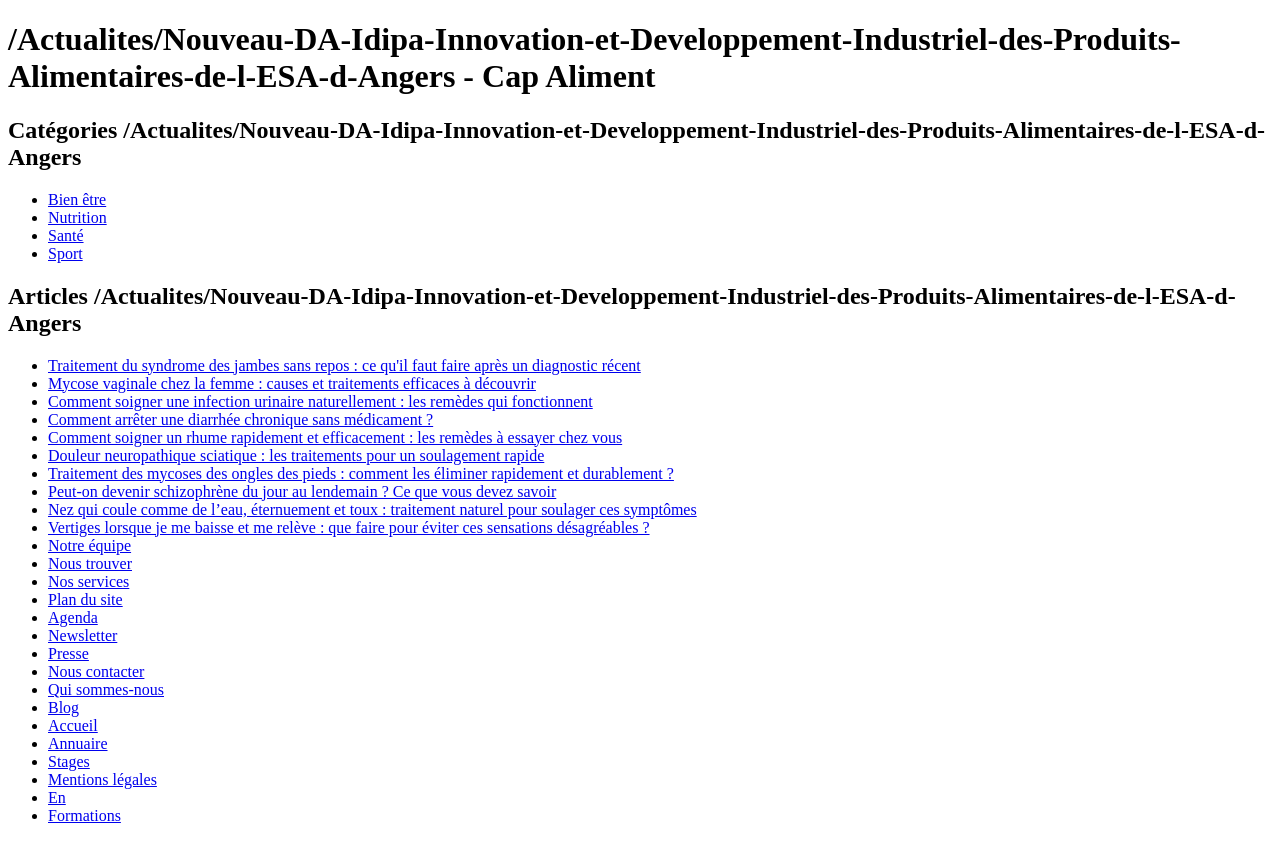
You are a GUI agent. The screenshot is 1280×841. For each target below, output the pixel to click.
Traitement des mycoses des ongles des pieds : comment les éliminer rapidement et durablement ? (361, 473)
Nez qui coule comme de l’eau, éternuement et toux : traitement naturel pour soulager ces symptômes (372, 509)
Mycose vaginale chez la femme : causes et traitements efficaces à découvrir (292, 383)
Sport (65, 253)
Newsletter (82, 635)
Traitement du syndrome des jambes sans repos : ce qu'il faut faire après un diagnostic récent (344, 365)
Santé (66, 235)
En (57, 797)
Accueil (73, 725)
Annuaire (78, 743)
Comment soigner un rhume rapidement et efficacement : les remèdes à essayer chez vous (335, 437)
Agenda (73, 617)
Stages (69, 761)
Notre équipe (89, 545)
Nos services (88, 581)
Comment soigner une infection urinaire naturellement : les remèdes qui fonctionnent (320, 401)
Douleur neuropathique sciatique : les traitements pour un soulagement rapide (296, 455)
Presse (68, 653)
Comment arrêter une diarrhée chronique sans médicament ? (240, 419)
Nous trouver (90, 563)
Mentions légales (102, 779)
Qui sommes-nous (106, 689)
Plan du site (85, 599)
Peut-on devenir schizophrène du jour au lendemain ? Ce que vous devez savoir (302, 491)
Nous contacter (96, 671)
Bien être (77, 199)
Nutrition (77, 217)
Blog (63, 707)
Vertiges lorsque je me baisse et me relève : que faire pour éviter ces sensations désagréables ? (349, 527)
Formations (84, 815)
